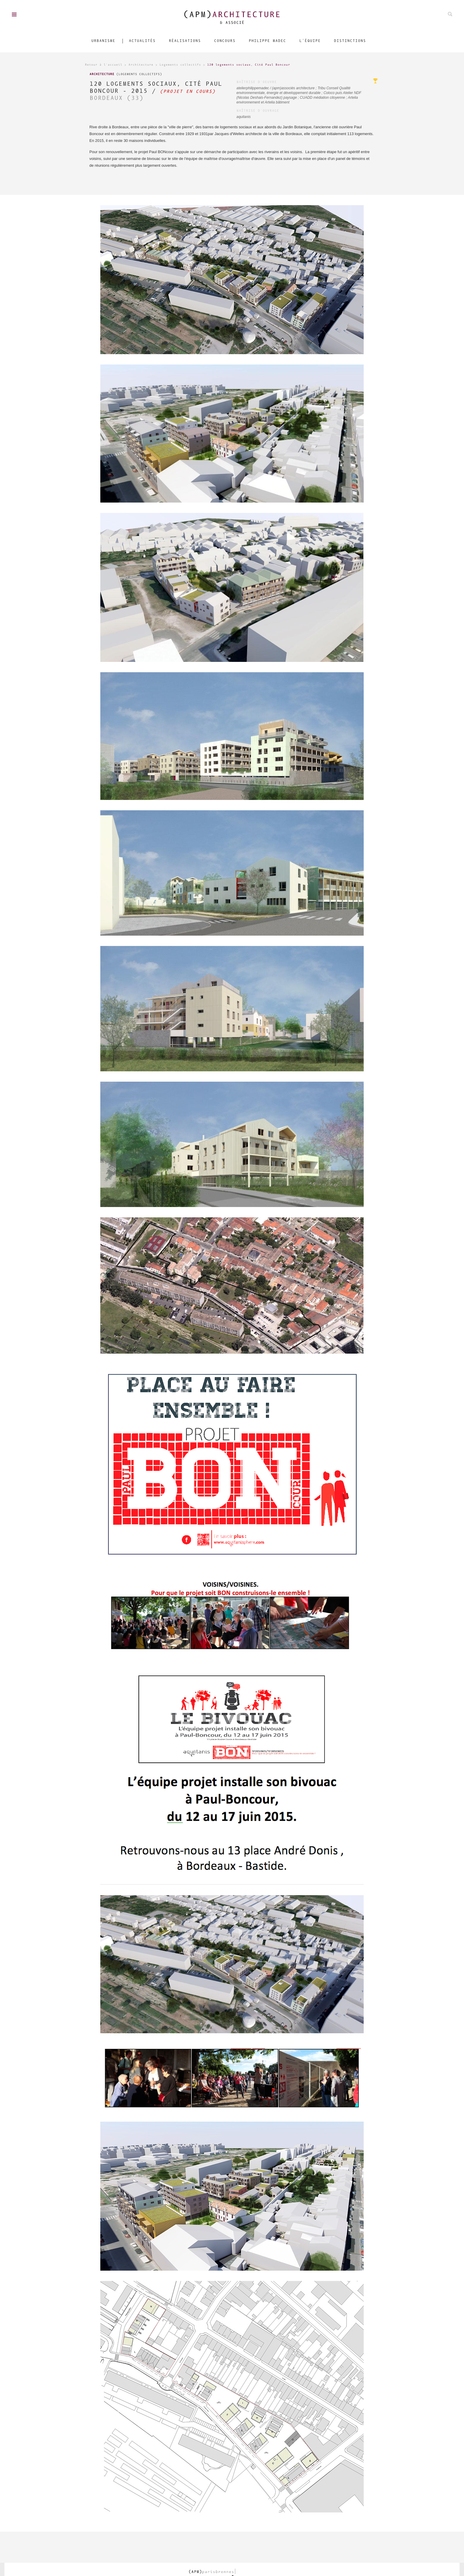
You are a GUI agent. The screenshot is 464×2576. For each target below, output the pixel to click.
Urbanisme (103, 41)
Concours (224, 41)
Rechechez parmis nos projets (450, 14)
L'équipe (309, 41)
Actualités (142, 41)
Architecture (140, 65)
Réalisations (185, 41)
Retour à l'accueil (103, 65)
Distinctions (350, 41)
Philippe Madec (267, 41)
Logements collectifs (180, 65)
